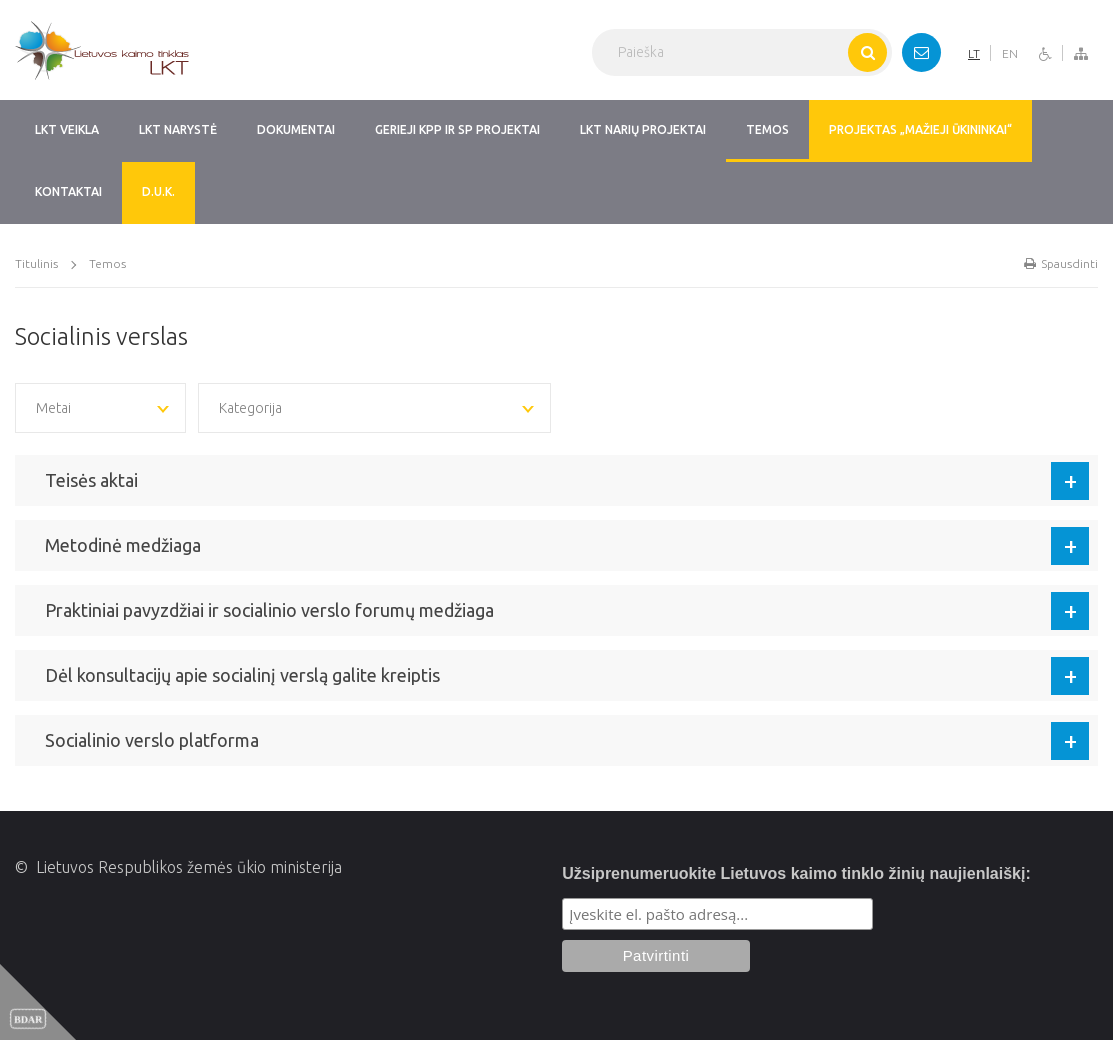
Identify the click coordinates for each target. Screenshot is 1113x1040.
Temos (107, 263)
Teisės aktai (91, 480)
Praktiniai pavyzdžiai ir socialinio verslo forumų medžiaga (269, 610)
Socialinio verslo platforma (152, 740)
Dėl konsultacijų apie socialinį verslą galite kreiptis (242, 675)
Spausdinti (1061, 263)
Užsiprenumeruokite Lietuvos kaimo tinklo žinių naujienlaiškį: (796, 873)
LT (974, 53)
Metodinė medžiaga (123, 545)
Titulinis (36, 263)
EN (1010, 53)
